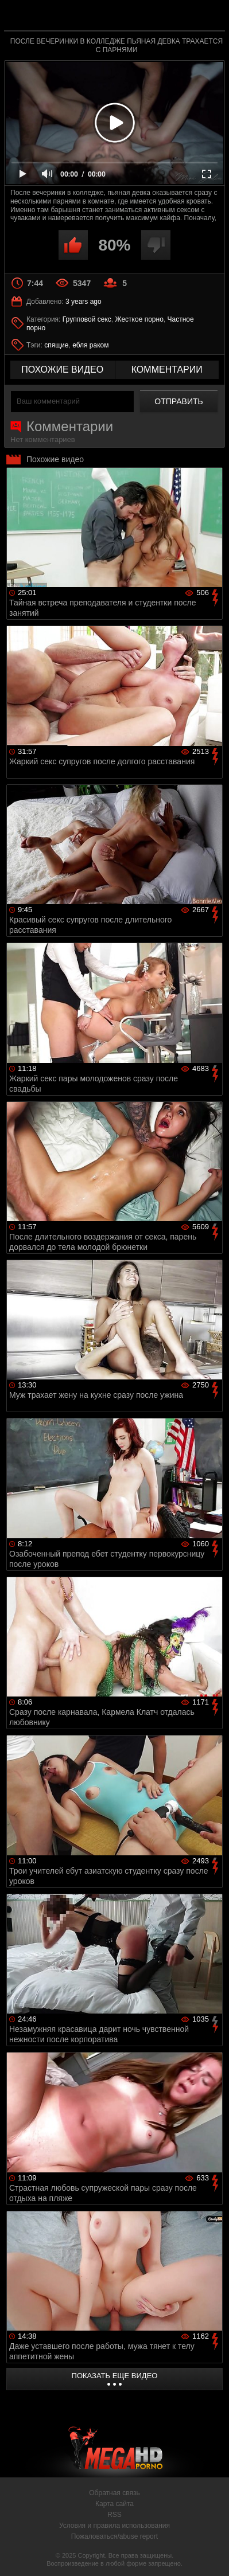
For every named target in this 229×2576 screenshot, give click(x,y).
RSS (114, 2515)
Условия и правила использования (114, 2526)
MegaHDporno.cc (146, 20)
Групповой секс (87, 319)
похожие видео (62, 369)
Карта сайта (114, 2504)
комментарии (167, 369)
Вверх (212, 2555)
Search (210, 15)
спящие (56, 345)
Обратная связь (114, 2493)
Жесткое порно (139, 319)
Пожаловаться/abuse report (114, 2536)
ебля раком (90, 345)
